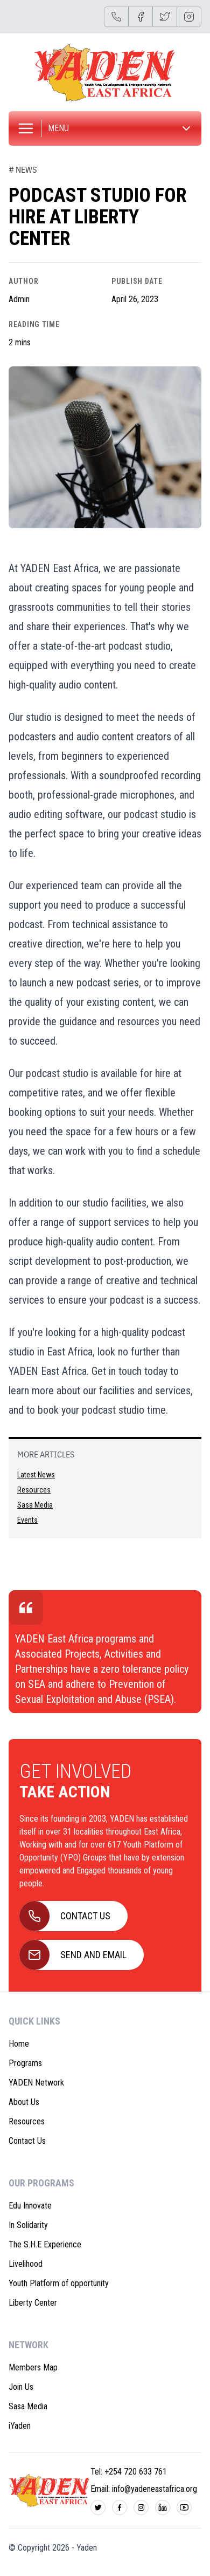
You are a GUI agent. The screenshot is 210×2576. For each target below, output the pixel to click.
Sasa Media (35, 1505)
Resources (34, 1489)
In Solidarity (28, 2225)
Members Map (33, 2367)
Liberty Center (33, 2303)
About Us (24, 2102)
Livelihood (26, 2264)
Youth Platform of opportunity (59, 2283)
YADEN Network (36, 2082)
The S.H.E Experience (45, 2244)
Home (19, 2044)
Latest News (36, 1474)
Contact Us (27, 2141)
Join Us (21, 2387)
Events (27, 1520)
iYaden (20, 2426)
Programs (25, 2063)
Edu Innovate (30, 2205)
